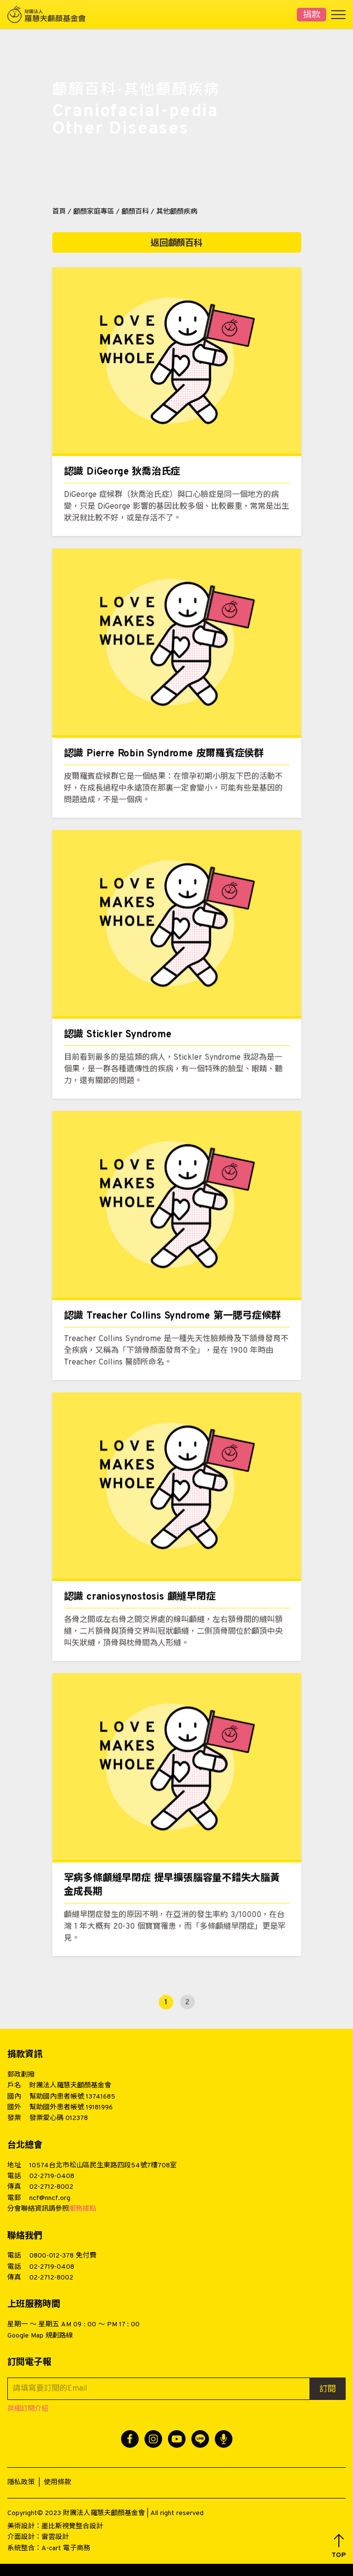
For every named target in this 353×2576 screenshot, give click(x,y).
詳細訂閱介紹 (27, 2409)
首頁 (59, 212)
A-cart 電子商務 (66, 2548)
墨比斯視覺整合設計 (72, 2526)
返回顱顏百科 (176, 243)
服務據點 (82, 2209)
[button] (339, 2546)
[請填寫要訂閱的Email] (158, 2389)
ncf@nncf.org (49, 2198)
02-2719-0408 (51, 2176)
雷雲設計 (55, 2537)
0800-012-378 (51, 2256)
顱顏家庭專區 (93, 212)
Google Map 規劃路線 (40, 2336)
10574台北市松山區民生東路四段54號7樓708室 (103, 2165)
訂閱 (327, 2389)
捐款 (311, 15)
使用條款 (57, 2482)
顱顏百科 (135, 212)
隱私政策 (21, 2482)
